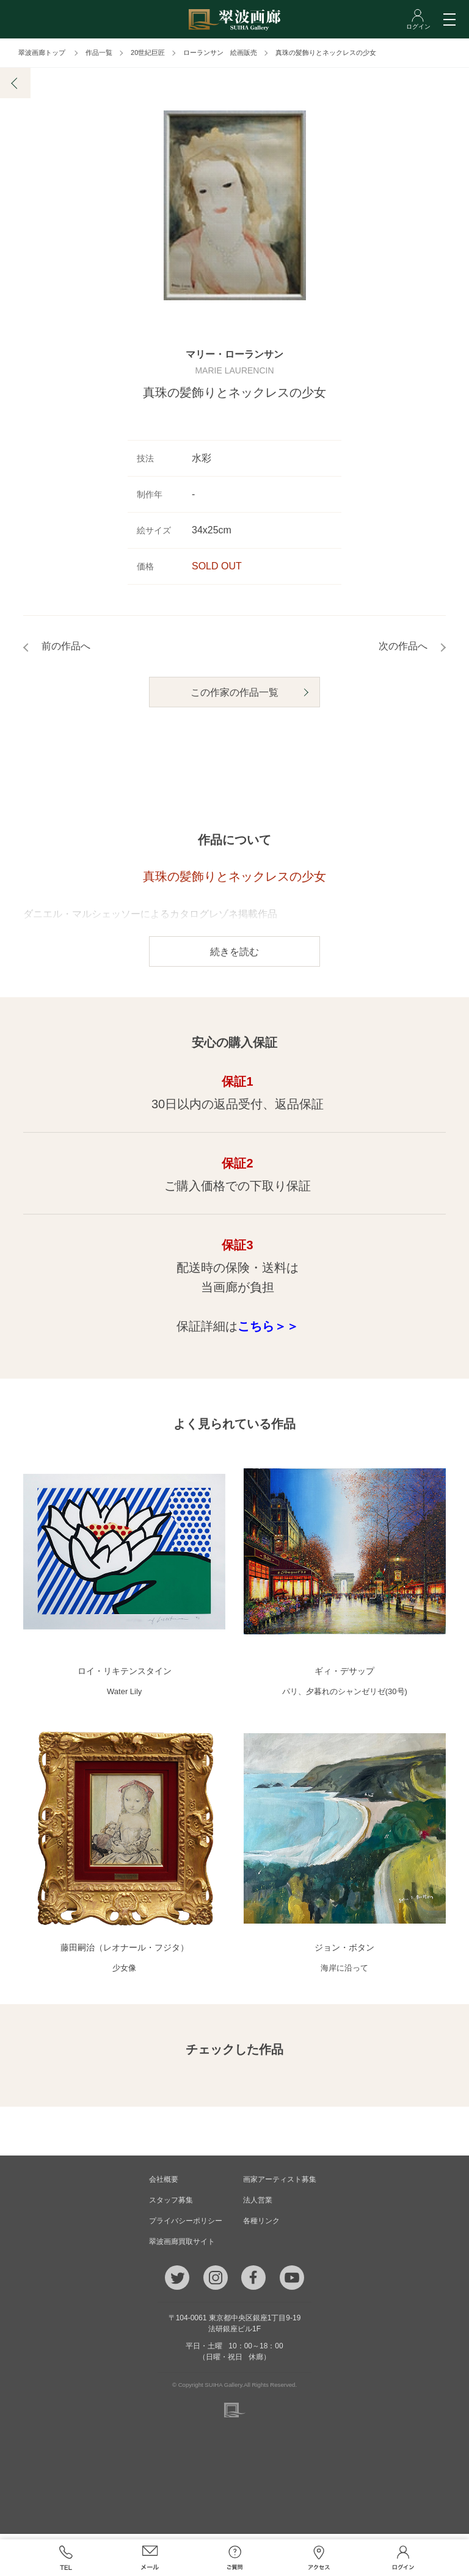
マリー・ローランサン (234, 360)
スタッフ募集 (171, 2205)
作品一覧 (98, 52)
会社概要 (163, 2185)
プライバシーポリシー (185, 2226)
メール (150, 2557)
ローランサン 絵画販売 (220, 52)
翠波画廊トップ (41, 52)
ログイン (403, 2557)
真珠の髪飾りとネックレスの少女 (325, 52)
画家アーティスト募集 (279, 2185)
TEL (65, 2557)
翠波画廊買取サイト (182, 2247)
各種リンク (261, 2226)
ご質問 (234, 2557)
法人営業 (257, 2205)
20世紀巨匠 (148, 52)
